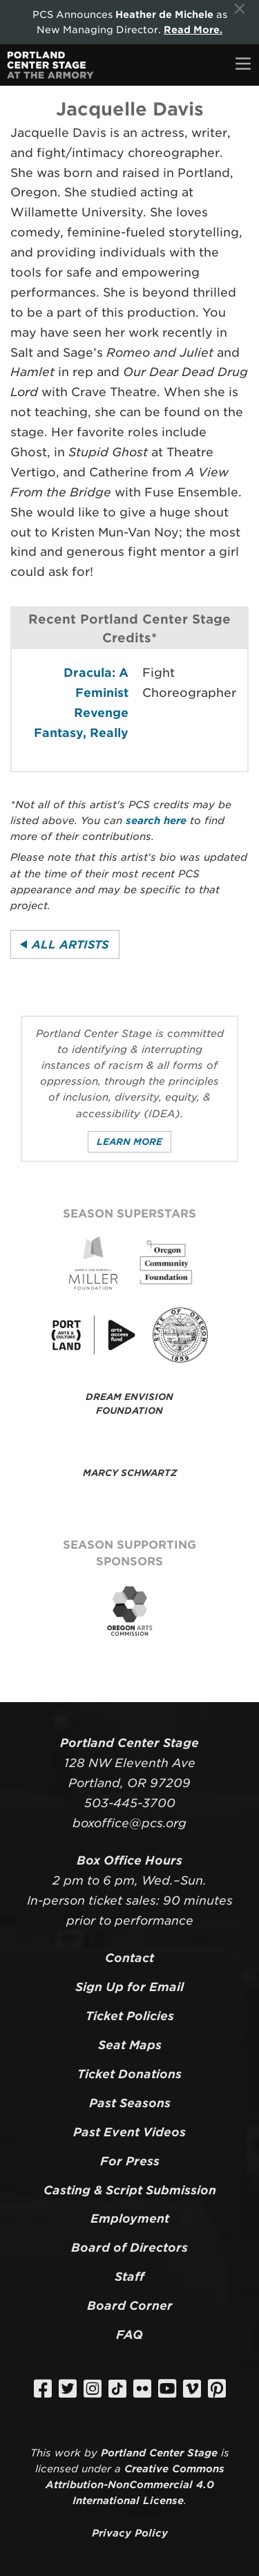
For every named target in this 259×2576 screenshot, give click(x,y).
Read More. (193, 29)
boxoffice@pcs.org (129, 1823)
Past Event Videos (129, 2132)
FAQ (129, 2335)
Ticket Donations (129, 2074)
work (68, 2452)
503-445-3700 (129, 1803)
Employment (129, 2218)
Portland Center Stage (159, 2452)
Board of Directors (129, 2248)
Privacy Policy (130, 2533)
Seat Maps (130, 2045)
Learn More (129, 1142)
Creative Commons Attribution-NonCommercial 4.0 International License (135, 2484)
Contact (129, 1958)
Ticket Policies (130, 2016)
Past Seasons (130, 2103)
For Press (130, 2161)
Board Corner (130, 2306)
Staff (129, 2277)
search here (156, 820)
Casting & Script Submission (130, 2190)
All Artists (70, 944)
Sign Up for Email (129, 1987)
